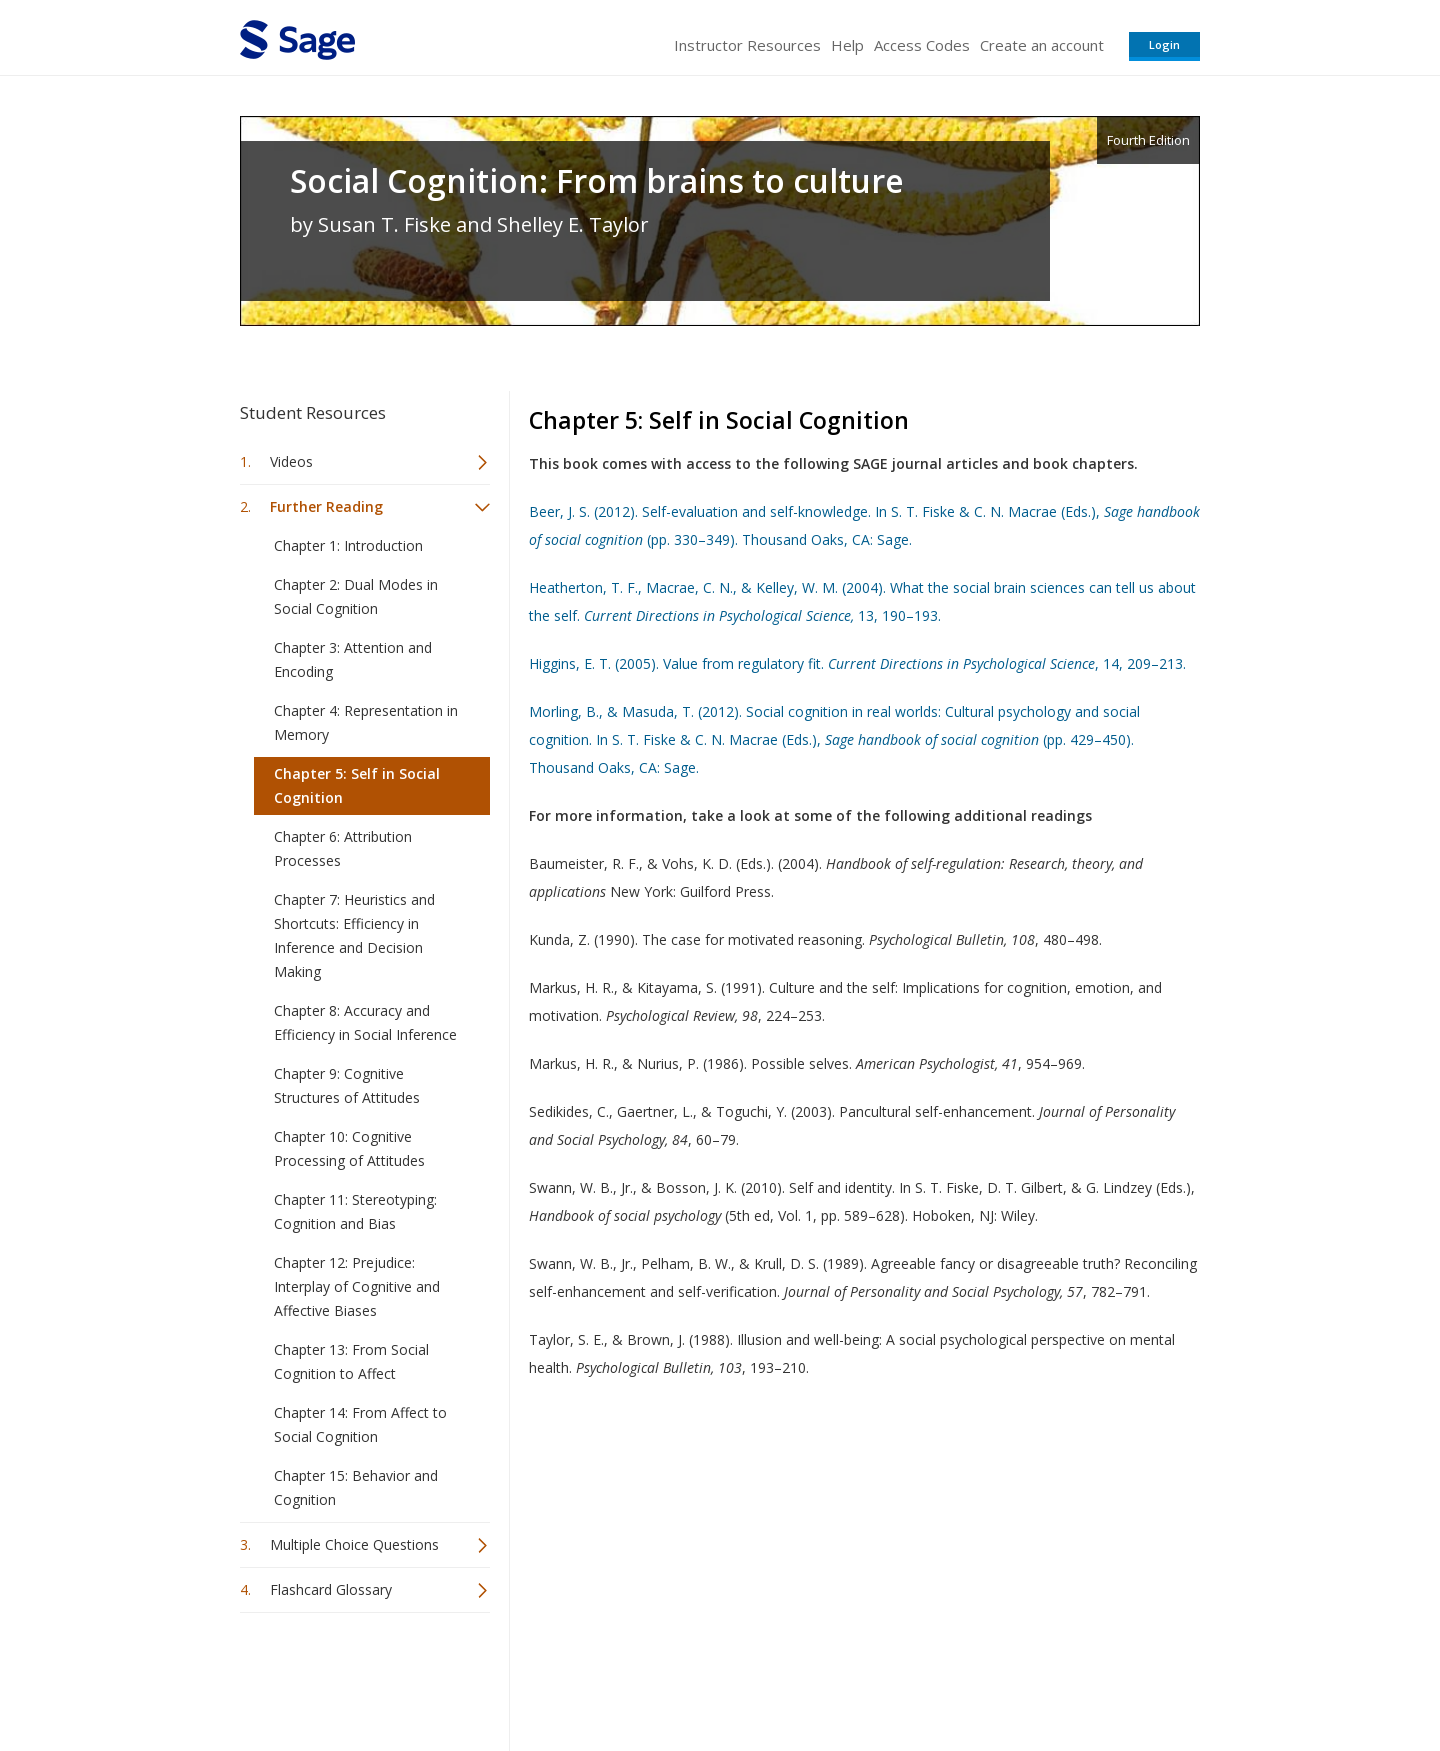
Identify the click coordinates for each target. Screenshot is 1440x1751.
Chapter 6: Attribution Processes (343, 848)
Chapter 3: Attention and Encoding (353, 659)
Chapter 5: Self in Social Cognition (357, 785)
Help (847, 45)
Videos (291, 461)
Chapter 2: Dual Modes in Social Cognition (356, 596)
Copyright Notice (956, 1676)
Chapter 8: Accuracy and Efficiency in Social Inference (365, 1022)
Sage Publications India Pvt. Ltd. (530, 1676)
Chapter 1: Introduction (348, 545)
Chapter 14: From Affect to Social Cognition (360, 1424)
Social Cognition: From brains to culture (597, 181)
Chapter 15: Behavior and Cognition (356, 1487)
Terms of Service (834, 1676)
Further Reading (326, 506)
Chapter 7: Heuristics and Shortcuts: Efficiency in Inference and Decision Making (354, 935)
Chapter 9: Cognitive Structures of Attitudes (347, 1085)
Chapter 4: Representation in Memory (366, 722)
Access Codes (922, 45)
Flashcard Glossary (331, 1589)
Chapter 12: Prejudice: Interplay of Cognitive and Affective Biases (357, 1286)
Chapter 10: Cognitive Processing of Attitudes (349, 1148)
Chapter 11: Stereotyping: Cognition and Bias (355, 1211)
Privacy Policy (1068, 1676)
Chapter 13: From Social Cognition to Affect (351, 1361)
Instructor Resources (747, 45)
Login (1164, 44)
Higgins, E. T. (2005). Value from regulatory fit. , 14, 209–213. (857, 663)
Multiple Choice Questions (354, 1544)
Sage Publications (354, 1676)
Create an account (1042, 45)
